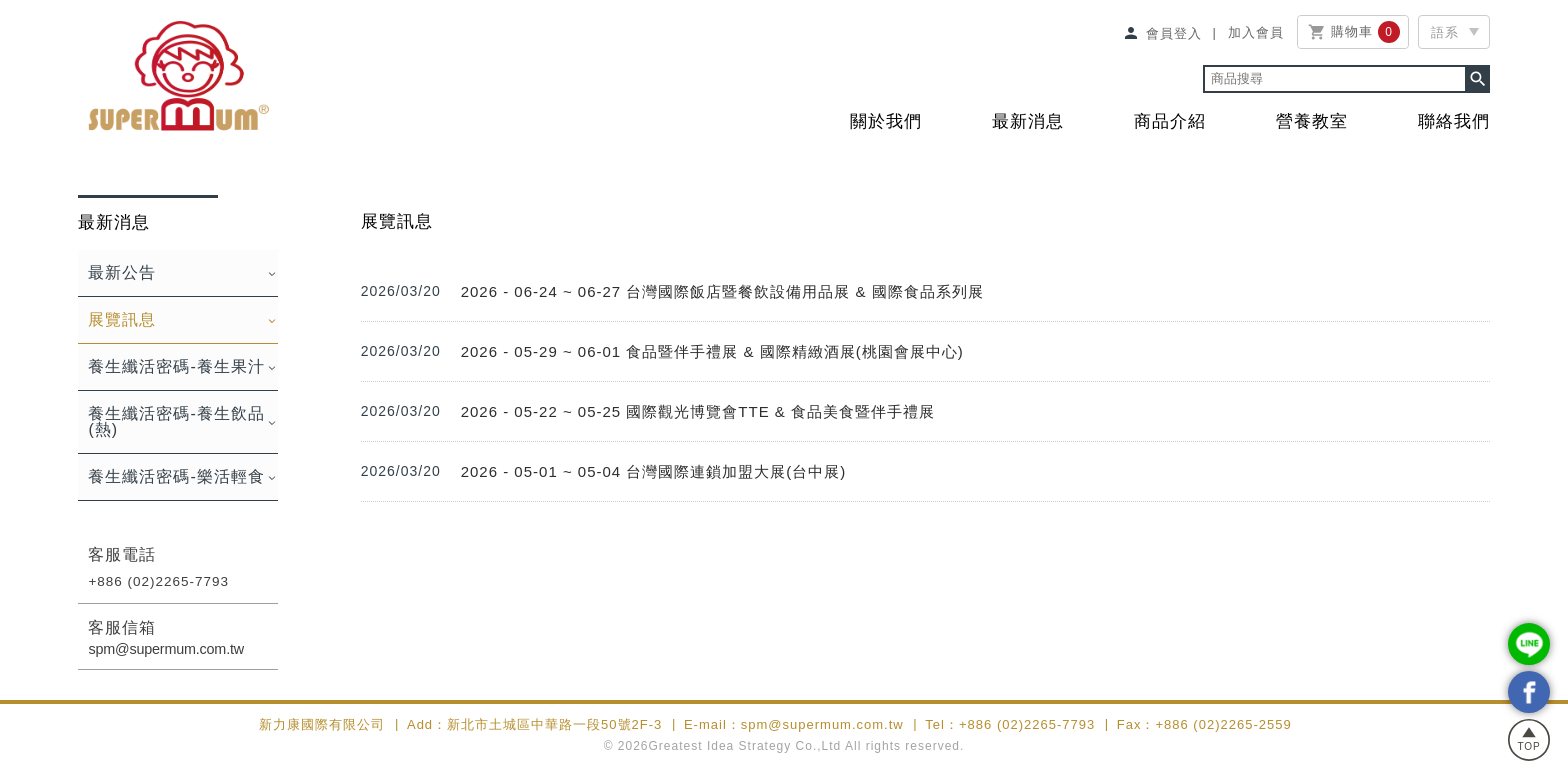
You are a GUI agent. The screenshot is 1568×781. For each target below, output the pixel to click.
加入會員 (1256, 32)
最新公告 (122, 272)
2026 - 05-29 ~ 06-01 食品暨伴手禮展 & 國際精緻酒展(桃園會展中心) (712, 351)
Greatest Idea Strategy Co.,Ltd (745, 746)
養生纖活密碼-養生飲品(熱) (176, 421)
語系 (1445, 32)
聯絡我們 (1454, 121)
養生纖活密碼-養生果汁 (176, 366)
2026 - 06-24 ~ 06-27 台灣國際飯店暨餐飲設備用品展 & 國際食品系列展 (722, 291)
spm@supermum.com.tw (166, 649)
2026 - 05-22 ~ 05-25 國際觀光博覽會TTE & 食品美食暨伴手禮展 (698, 411)
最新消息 (1028, 121)
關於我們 (886, 121)
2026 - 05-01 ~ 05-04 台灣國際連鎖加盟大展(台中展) (654, 471)
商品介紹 (1170, 121)
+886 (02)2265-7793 (158, 581)
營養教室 (1312, 121)
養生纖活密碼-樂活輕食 (176, 476)
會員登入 (1162, 33)
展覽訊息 (122, 319)
